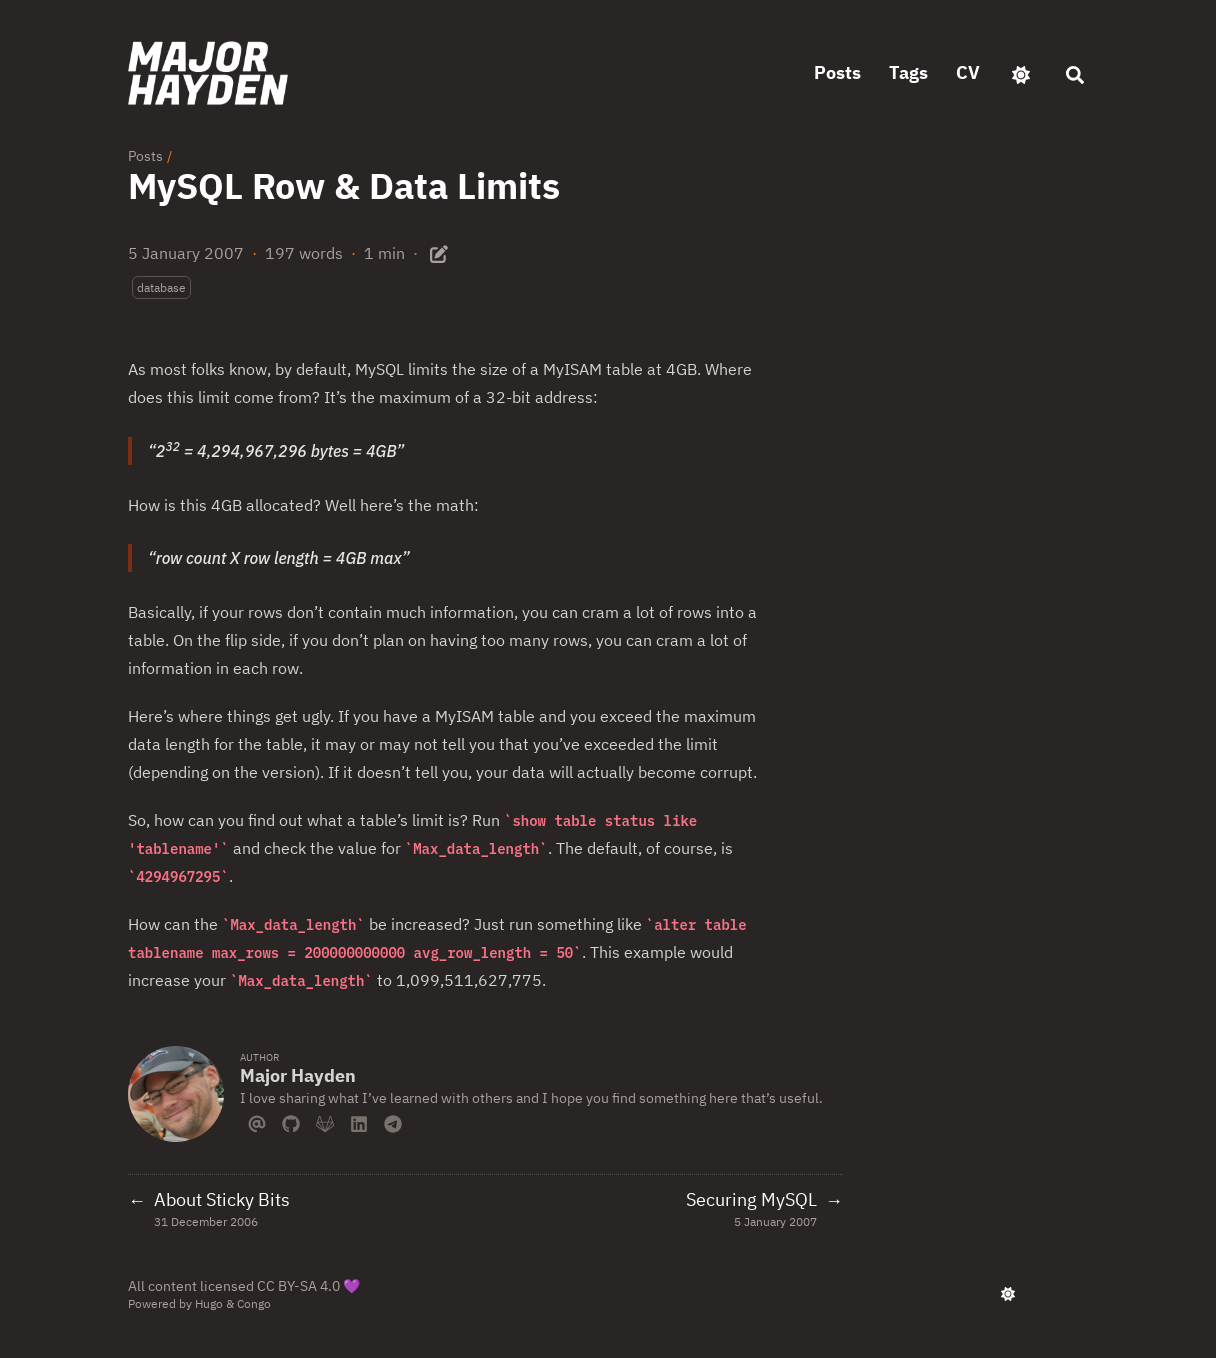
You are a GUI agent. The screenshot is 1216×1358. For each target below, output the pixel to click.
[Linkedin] (359, 1122)
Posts (145, 156)
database (161, 287)
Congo (254, 1303)
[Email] (257, 1122)
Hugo (209, 1303)
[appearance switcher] (1021, 73)
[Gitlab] (325, 1122)
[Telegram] (393, 1122)
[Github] (291, 1122)
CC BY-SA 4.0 (298, 1286)
